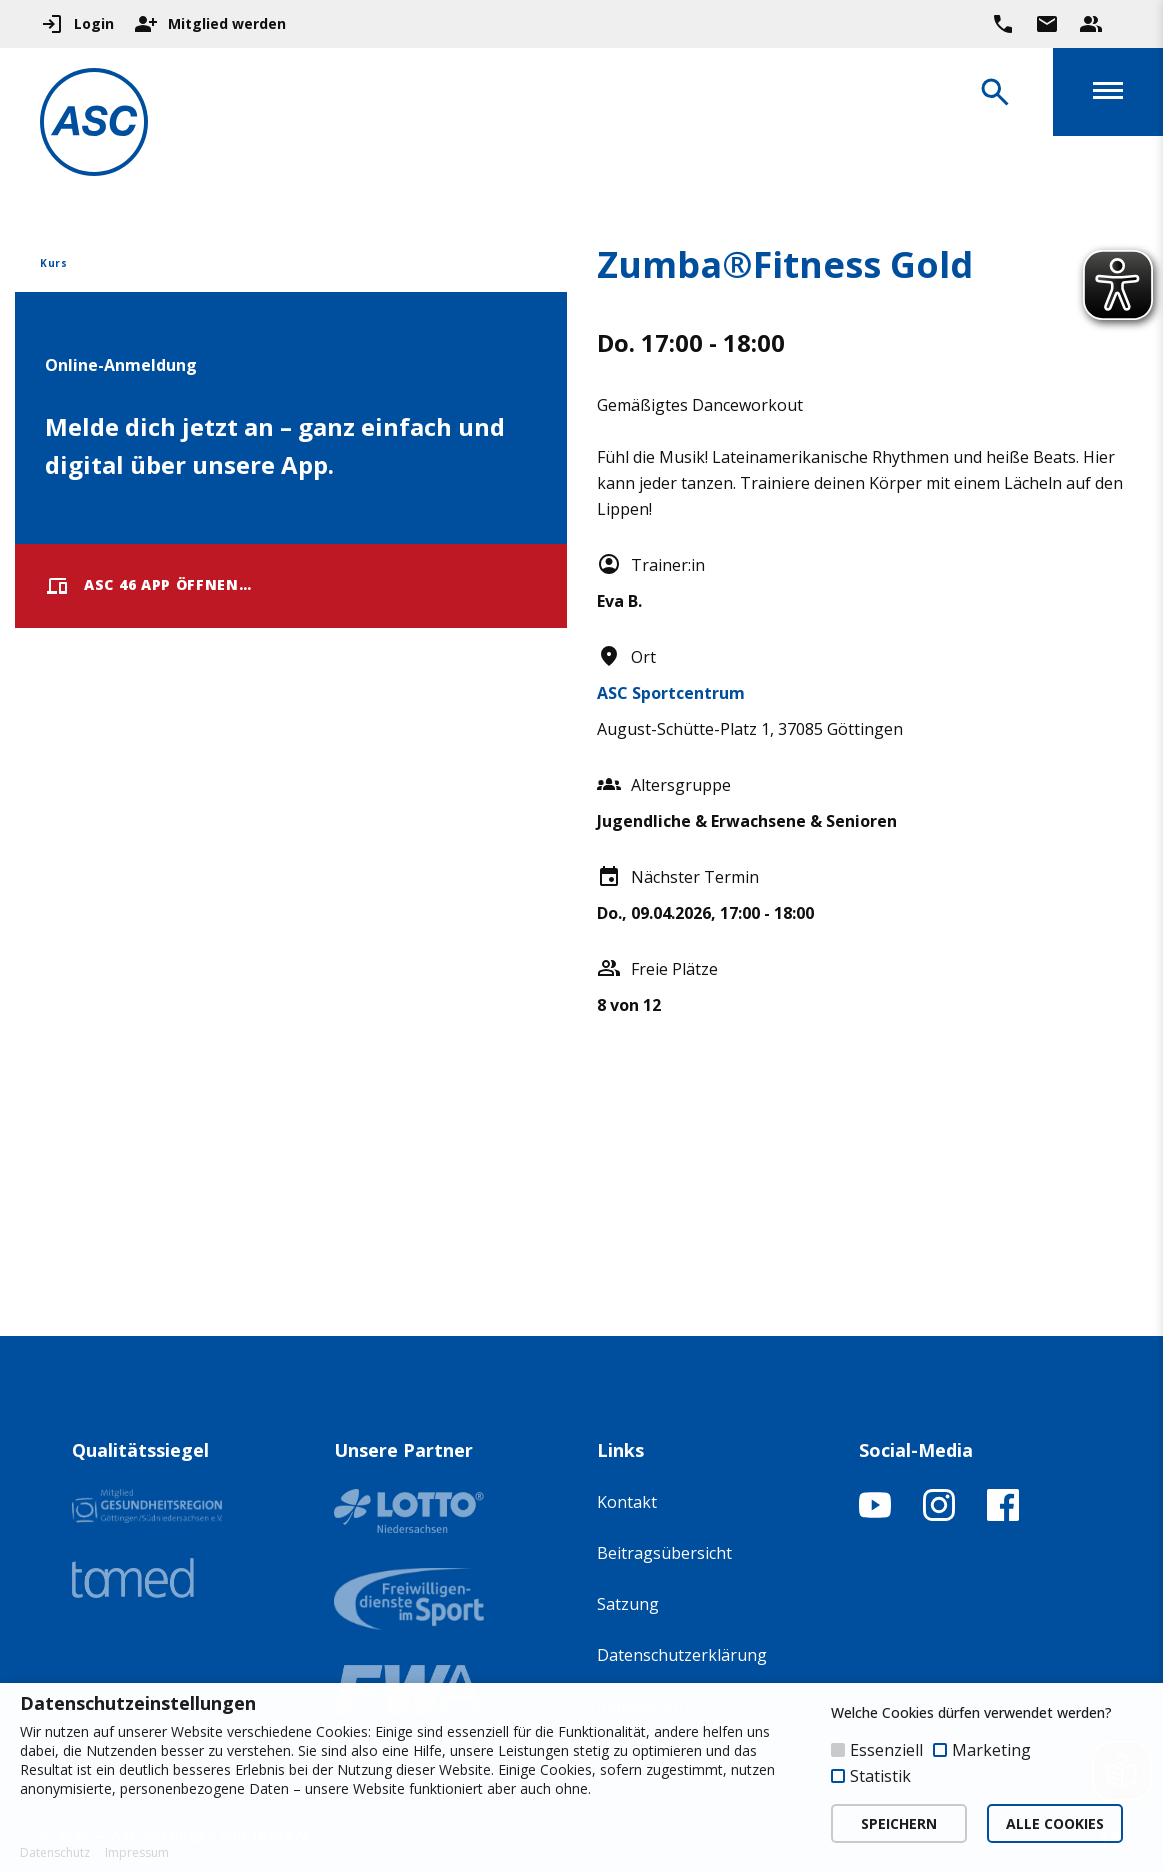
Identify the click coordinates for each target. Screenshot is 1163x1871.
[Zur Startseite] (94, 125)
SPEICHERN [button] (899, 1823)
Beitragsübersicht (664, 1553)
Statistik (880, 1776)
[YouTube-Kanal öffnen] (875, 1515)
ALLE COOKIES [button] (1055, 1823)
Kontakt (627, 1502)
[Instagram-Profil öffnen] (939, 1515)
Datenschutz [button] (55, 1853)
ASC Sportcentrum (671, 693)
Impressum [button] (137, 1853)
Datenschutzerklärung (682, 1655)
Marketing (991, 1750)
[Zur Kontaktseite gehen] (1047, 24)
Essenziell (886, 1750)
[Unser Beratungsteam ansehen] (1091, 24)
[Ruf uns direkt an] (1003, 24)
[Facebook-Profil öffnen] (1003, 1515)
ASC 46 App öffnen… (148, 586)
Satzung (628, 1604)
